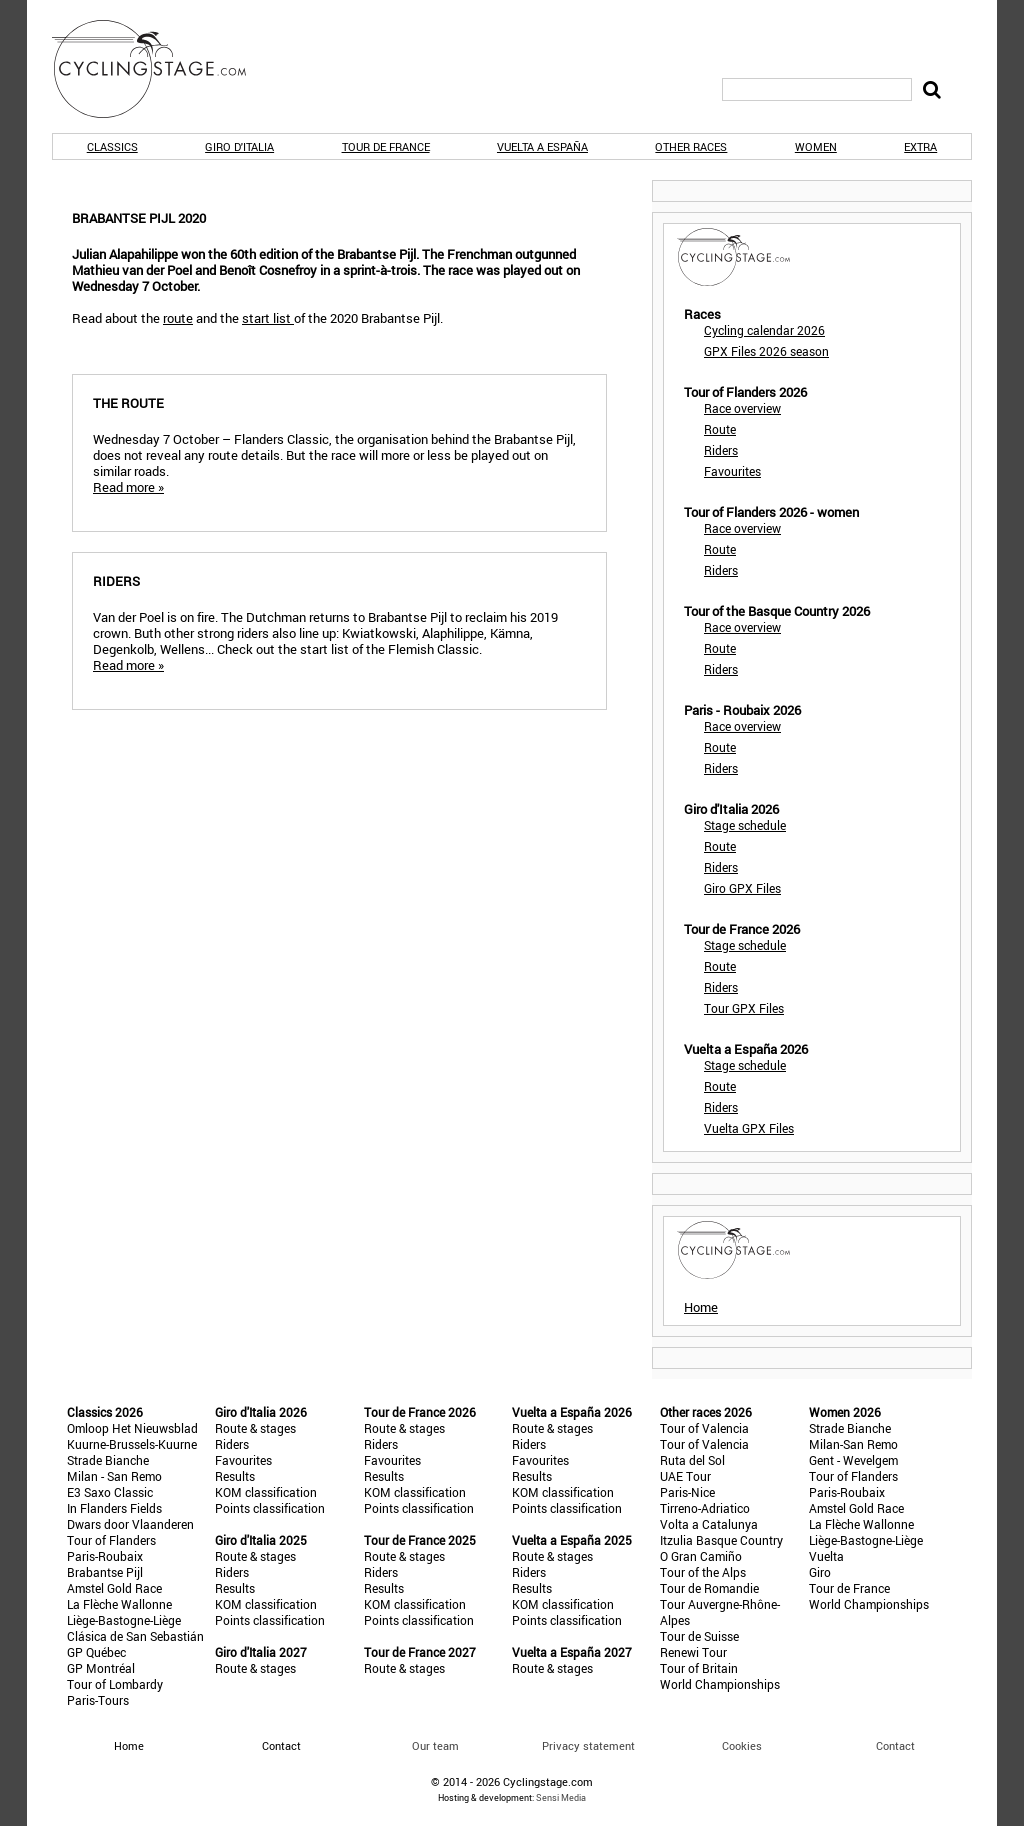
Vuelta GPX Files (749, 1128)
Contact (895, 1745)
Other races (691, 146)
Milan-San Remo (853, 1444)
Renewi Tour (693, 1652)
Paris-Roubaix (105, 1556)
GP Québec (96, 1652)
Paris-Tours (98, 1700)
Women (816, 146)
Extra (920, 146)
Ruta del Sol (692, 1460)
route (178, 318)
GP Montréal (101, 1668)
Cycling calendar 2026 (764, 330)
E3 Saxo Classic (110, 1492)
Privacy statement (588, 1745)
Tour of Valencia (704, 1428)
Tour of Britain (699, 1668)
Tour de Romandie (709, 1588)
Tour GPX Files (744, 1008)
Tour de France (386, 146)
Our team (435, 1745)
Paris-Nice (687, 1492)
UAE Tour (685, 1476)
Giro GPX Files (742, 888)
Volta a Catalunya (709, 1524)
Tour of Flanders (111, 1540)
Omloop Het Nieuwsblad (132, 1428)
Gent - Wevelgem (853, 1460)
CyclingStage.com (162, 69)
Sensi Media (561, 1797)
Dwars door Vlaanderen (130, 1524)
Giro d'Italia (239, 146)
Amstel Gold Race (114, 1588)
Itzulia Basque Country (721, 1540)
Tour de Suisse (699, 1636)
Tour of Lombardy (115, 1684)
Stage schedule (745, 825)
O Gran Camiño (701, 1556)
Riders (721, 450)
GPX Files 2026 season (766, 351)
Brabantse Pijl (105, 1572)
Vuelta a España (542, 146)
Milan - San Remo (114, 1476)
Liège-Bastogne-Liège (124, 1620)
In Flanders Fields (114, 1508)
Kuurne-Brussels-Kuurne (132, 1444)
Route (720, 429)
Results (235, 1476)
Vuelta (826, 1556)
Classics (112, 146)
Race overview (742, 408)
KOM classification (266, 1492)
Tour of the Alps (703, 1572)
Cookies (742, 1745)
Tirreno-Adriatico (705, 1508)
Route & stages (255, 1428)
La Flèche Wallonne (119, 1604)
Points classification (270, 1508)
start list (268, 318)
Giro (820, 1572)
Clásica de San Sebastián (135, 1636)
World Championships (720, 1684)
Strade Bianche (108, 1460)
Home (701, 1307)
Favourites (732, 471)
